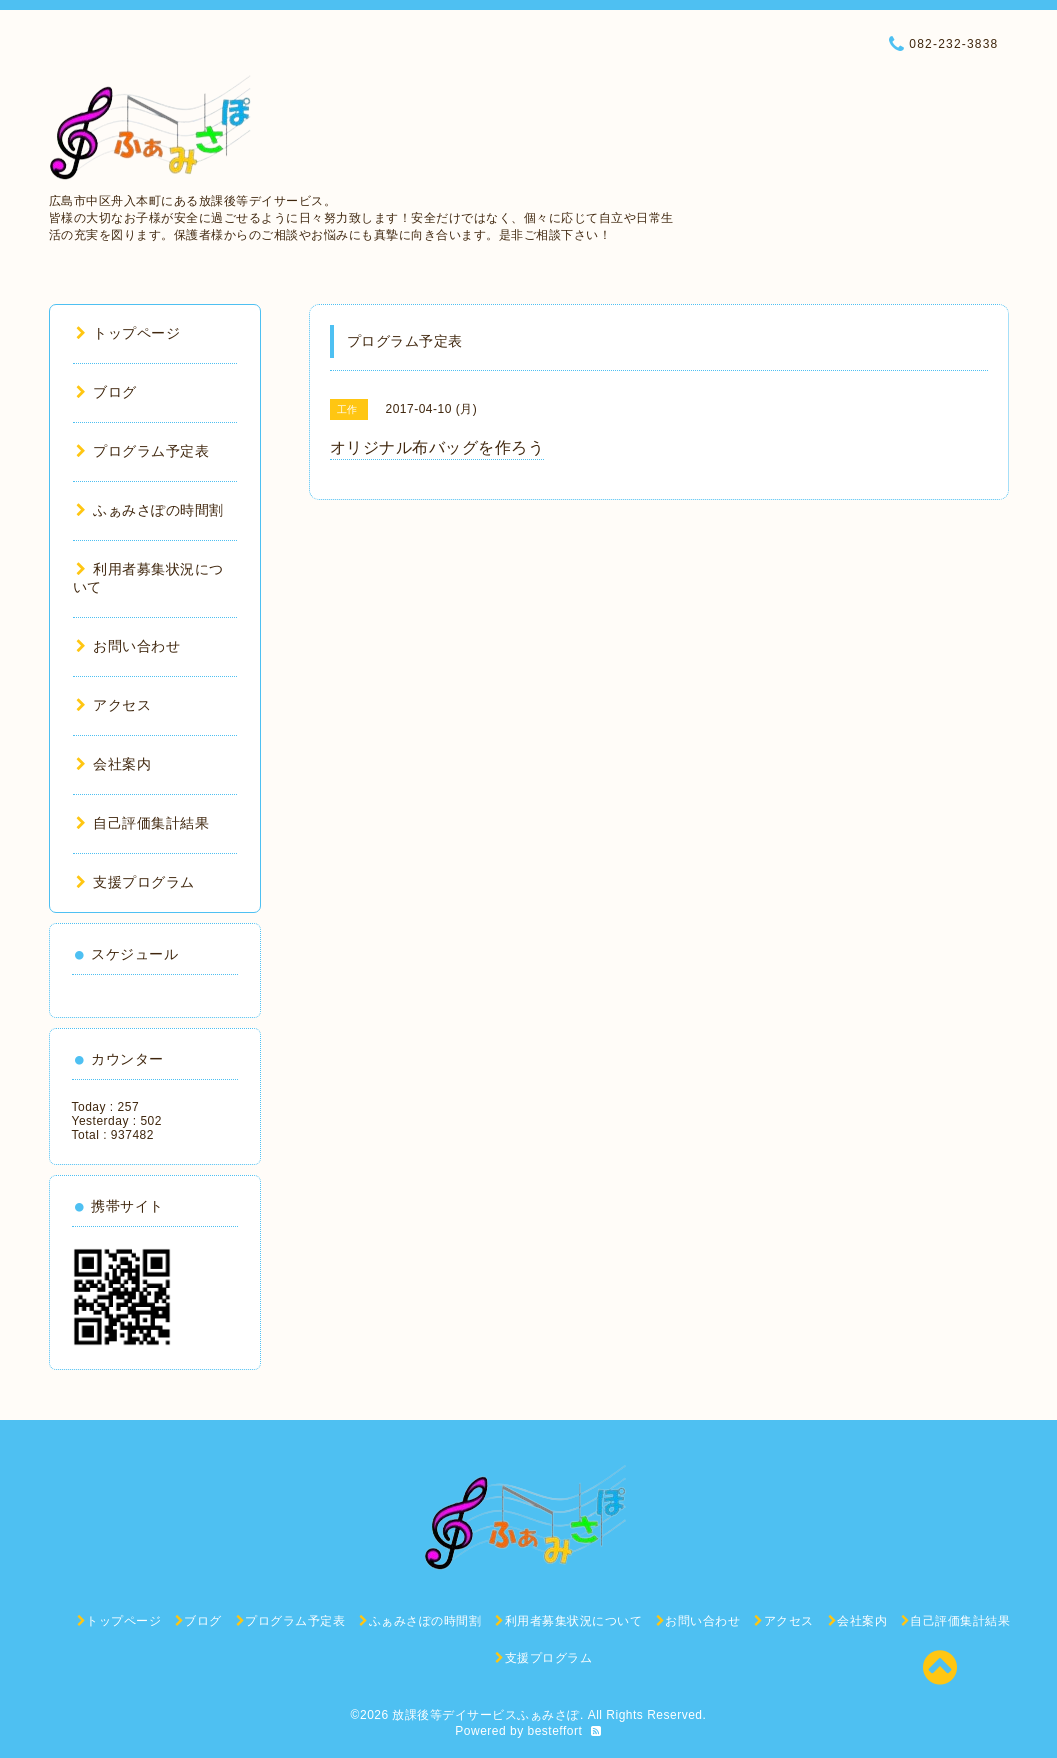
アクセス (114, 705)
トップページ (128, 333)
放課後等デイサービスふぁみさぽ (486, 1715)
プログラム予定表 (143, 451)
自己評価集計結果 (143, 823)
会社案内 (114, 764)
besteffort (555, 1731)
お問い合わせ (128, 646)
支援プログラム (135, 882)
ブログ (106, 392)
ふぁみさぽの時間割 (150, 510)
